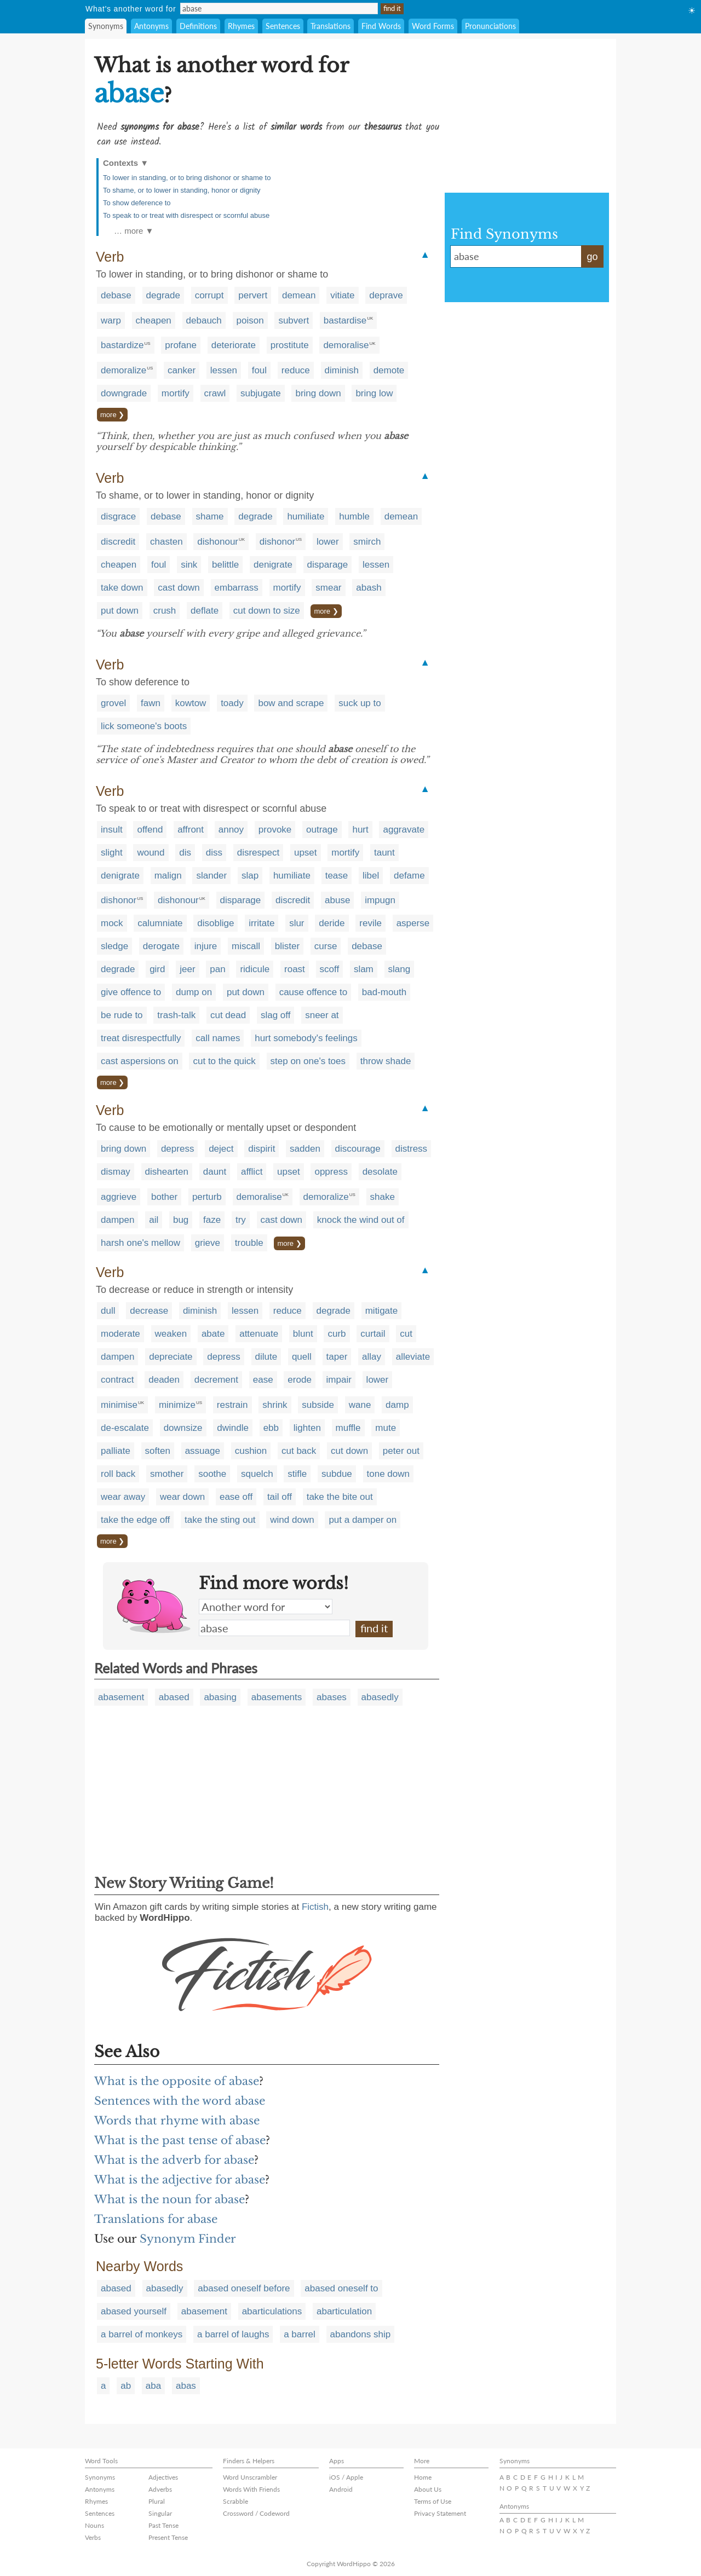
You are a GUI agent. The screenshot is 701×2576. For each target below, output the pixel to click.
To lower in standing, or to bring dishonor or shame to (187, 178)
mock (112, 923)
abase (274, 1628)
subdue (336, 1474)
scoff (330, 969)
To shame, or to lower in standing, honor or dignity (182, 190)
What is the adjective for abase (179, 2179)
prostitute (290, 345)
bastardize (122, 345)
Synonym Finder (188, 2238)
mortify (175, 393)
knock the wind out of (361, 1220)
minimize (177, 1405)
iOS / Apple (346, 2477)
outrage (322, 829)
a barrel (299, 2334)
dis (185, 852)
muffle (348, 1428)
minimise (119, 1405)
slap (250, 875)
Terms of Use (432, 2501)
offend (150, 829)
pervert (252, 295)
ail (153, 1220)
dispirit (261, 1148)
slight (112, 852)
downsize (183, 1428)
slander (211, 875)
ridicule (254, 969)
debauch (204, 320)
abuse (337, 900)
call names (218, 1038)
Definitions (198, 26)
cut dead (228, 1015)
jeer (187, 969)
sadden (305, 1148)
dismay (115, 1171)
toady (232, 703)
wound (150, 852)
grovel (113, 703)
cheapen (153, 320)
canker (182, 370)
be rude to (122, 1015)
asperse (413, 923)
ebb (271, 1428)
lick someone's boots (144, 726)
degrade (163, 295)
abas (186, 2386)
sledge (114, 946)
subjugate (260, 393)
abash (368, 587)
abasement (121, 1697)
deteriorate (233, 345)
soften (157, 1451)
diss (214, 852)
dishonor (277, 541)
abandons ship (360, 2334)
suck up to (359, 703)
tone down (388, 1474)
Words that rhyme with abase (177, 2120)
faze (212, 1220)
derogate (161, 946)
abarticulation (344, 2311)
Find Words (381, 26)
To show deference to (137, 203)
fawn (150, 703)
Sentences (283, 26)
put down (120, 610)
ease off (236, 1497)
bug (180, 1220)
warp (111, 320)
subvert (293, 320)
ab (125, 2386)
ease (263, 1379)
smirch (367, 541)
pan (217, 969)
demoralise (346, 345)
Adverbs (160, 2489)
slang (399, 969)
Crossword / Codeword (256, 2513)
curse (325, 946)
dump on (194, 992)
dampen (117, 1220)
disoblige (215, 923)
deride (331, 923)
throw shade (385, 1061)
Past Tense (163, 2525)
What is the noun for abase (169, 2199)
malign (168, 875)
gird (157, 969)
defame (409, 875)
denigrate (273, 564)
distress (411, 1148)
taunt (384, 852)
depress (177, 1148)
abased (174, 1697)
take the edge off (135, 1520)
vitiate (342, 295)
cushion (251, 1451)
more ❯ (112, 415)
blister (287, 946)
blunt (303, 1334)
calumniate (159, 923)
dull (108, 1311)
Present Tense (168, 2537)
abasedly (380, 1697)
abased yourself (133, 2311)
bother (164, 1197)
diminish (342, 370)
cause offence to (313, 992)
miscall (246, 946)
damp (397, 1405)
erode (299, 1379)
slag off (276, 1015)
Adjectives (163, 2477)
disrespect (258, 852)
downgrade (124, 393)
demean (298, 295)
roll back (118, 1474)
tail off (279, 1497)
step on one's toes (308, 1061)
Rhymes (241, 26)
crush (164, 610)
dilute (266, 1356)
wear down (182, 1497)
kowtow (190, 703)
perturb (207, 1197)
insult (112, 829)
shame (210, 516)
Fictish (315, 1907)
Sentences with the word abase (179, 2100)
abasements (276, 1697)
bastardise (345, 320)
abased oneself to (341, 2288)
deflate (205, 610)
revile (370, 923)
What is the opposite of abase (176, 2081)
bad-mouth (384, 992)
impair (339, 1379)
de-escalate (125, 1428)
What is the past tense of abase (180, 2140)
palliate (115, 1451)
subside (318, 1405)
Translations (330, 26)
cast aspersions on (140, 1061)
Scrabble (235, 2501)
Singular (160, 2513)
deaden (164, 1379)
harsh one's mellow (140, 1243)
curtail (372, 1334)
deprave (386, 295)
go (592, 256)
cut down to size (266, 610)
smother (166, 1474)
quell (302, 1356)
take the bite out (340, 1497)
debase (116, 295)
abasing (220, 1697)
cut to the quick (224, 1061)
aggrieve (118, 1197)
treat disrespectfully (141, 1038)
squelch (257, 1474)
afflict (251, 1171)
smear (328, 587)
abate (213, 1334)
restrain (232, 1405)
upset (305, 852)
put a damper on (363, 1520)
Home (423, 2477)
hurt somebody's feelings (306, 1038)
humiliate (305, 516)
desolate (380, 1171)
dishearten (166, 1171)
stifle (297, 1474)
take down (122, 587)
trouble (249, 1243)
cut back (298, 1451)
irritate (261, 923)
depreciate (170, 1356)
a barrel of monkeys (141, 2334)
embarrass (236, 587)
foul (259, 370)
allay (371, 1356)
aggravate (403, 829)
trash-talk (176, 1015)
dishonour (217, 541)
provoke (274, 829)
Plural (156, 2501)
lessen (223, 370)
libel (371, 875)
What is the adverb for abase (174, 2160)
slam (364, 969)
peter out (401, 1451)
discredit (118, 541)
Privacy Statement (440, 2513)
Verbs (93, 2537)
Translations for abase (155, 2219)
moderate (120, 1334)
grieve (207, 1243)
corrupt (209, 295)
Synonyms (105, 26)
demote (389, 370)
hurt (360, 829)
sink (189, 564)
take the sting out (220, 1520)
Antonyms (151, 26)
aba (153, 2386)
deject (221, 1148)
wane (360, 1405)
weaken (171, 1334)
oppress (330, 1171)
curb (336, 1334)
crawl (215, 393)
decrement (216, 1379)
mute (385, 1428)
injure (205, 946)
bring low (374, 393)
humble (354, 516)
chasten (166, 541)
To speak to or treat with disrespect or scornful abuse (186, 215)
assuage (202, 1451)
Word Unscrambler (250, 2477)
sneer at (321, 1015)
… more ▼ (133, 230)
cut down (349, 1451)
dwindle (233, 1428)
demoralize (123, 370)
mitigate (381, 1311)
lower (328, 541)
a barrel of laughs (233, 2334)
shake (382, 1197)
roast (294, 969)
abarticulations (272, 2311)
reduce (295, 370)
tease (336, 875)
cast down (179, 587)
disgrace (118, 516)
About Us (427, 2489)
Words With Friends (251, 2489)
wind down (292, 1520)
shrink (274, 1405)
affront (190, 829)
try (240, 1220)
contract (117, 1379)
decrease (149, 1311)
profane (181, 345)
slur (296, 923)
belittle (225, 564)
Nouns (94, 2525)
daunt (215, 1171)
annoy (231, 829)
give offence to (131, 992)
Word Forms (433, 26)
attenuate (258, 1334)
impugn (380, 900)
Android (341, 2489)
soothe (212, 1474)
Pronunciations (490, 26)
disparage (327, 564)
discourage (358, 1148)
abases (332, 1697)
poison (250, 320)
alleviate (413, 1356)
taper (337, 1356)
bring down (318, 393)
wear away (123, 1497)
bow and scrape (291, 703)
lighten (307, 1428)
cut (406, 1334)
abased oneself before (244, 2288)
